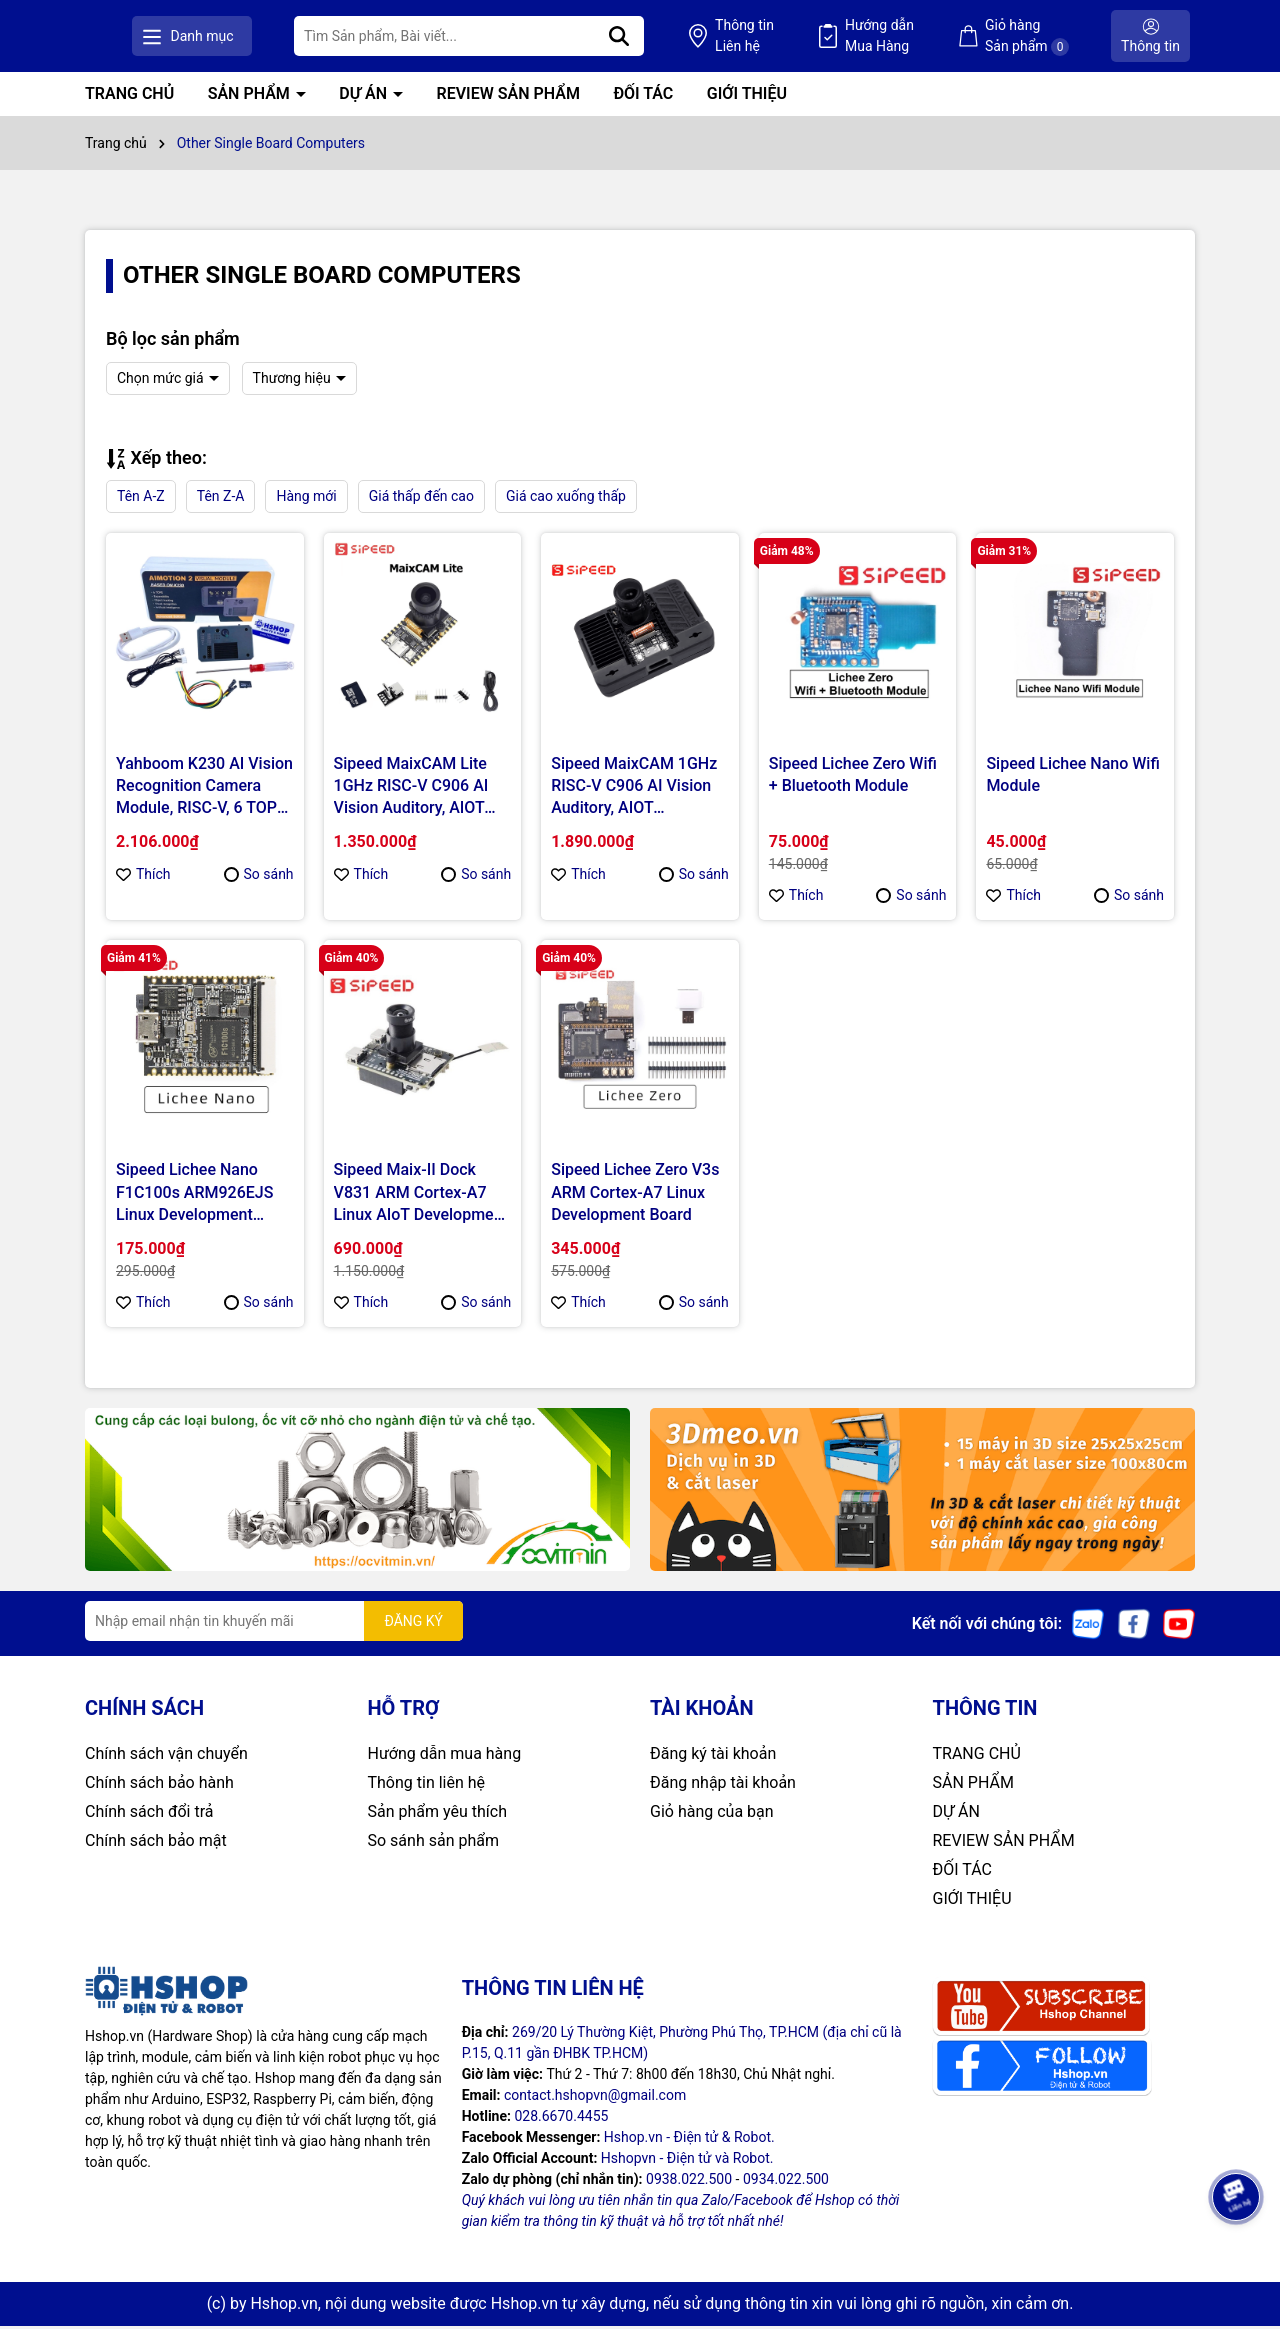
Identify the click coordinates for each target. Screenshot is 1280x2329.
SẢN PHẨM (251, 96)
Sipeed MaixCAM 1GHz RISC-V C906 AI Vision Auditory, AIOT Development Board (634, 789)
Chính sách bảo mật (156, 1843)
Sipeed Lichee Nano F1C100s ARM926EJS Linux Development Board (194, 1196)
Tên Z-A (221, 499)
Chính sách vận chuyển (166, 1756)
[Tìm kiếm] (733, 37)
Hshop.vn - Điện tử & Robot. (689, 2140)
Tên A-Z (141, 499)
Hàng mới (306, 499)
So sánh (259, 877)
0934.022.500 (786, 2182)
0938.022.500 (689, 2182)
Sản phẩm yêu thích (437, 1814)
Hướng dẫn (936, 38)
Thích (143, 877)
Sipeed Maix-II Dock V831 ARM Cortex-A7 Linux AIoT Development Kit (421, 1196)
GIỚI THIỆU (747, 96)
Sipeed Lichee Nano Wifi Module (1072, 776)
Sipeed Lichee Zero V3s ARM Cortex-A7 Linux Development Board (635, 1195)
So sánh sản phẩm (433, 1843)
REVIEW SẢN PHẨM (508, 96)
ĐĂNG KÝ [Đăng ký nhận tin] (413, 1623)
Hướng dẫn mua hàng (445, 1756)
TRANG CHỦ (129, 96)
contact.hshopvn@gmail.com (595, 2098)
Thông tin (829, 38)
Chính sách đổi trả (149, 1814)
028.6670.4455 (561, 2119)
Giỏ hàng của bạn (712, 1814)
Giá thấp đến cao (421, 499)
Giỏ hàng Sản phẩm (1055, 37)
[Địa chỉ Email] (274, 1624)
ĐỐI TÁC (643, 96)
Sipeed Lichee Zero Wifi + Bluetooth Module (853, 776)
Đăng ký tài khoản (713, 1756)
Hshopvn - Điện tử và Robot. (687, 2161)
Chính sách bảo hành (159, 1785)
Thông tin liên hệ (427, 1785)
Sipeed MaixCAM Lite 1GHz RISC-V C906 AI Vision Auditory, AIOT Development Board (411, 789)
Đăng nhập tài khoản (723, 1785)
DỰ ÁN (365, 96)
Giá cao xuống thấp (566, 499)
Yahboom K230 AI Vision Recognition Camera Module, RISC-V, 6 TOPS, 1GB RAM (204, 789)
